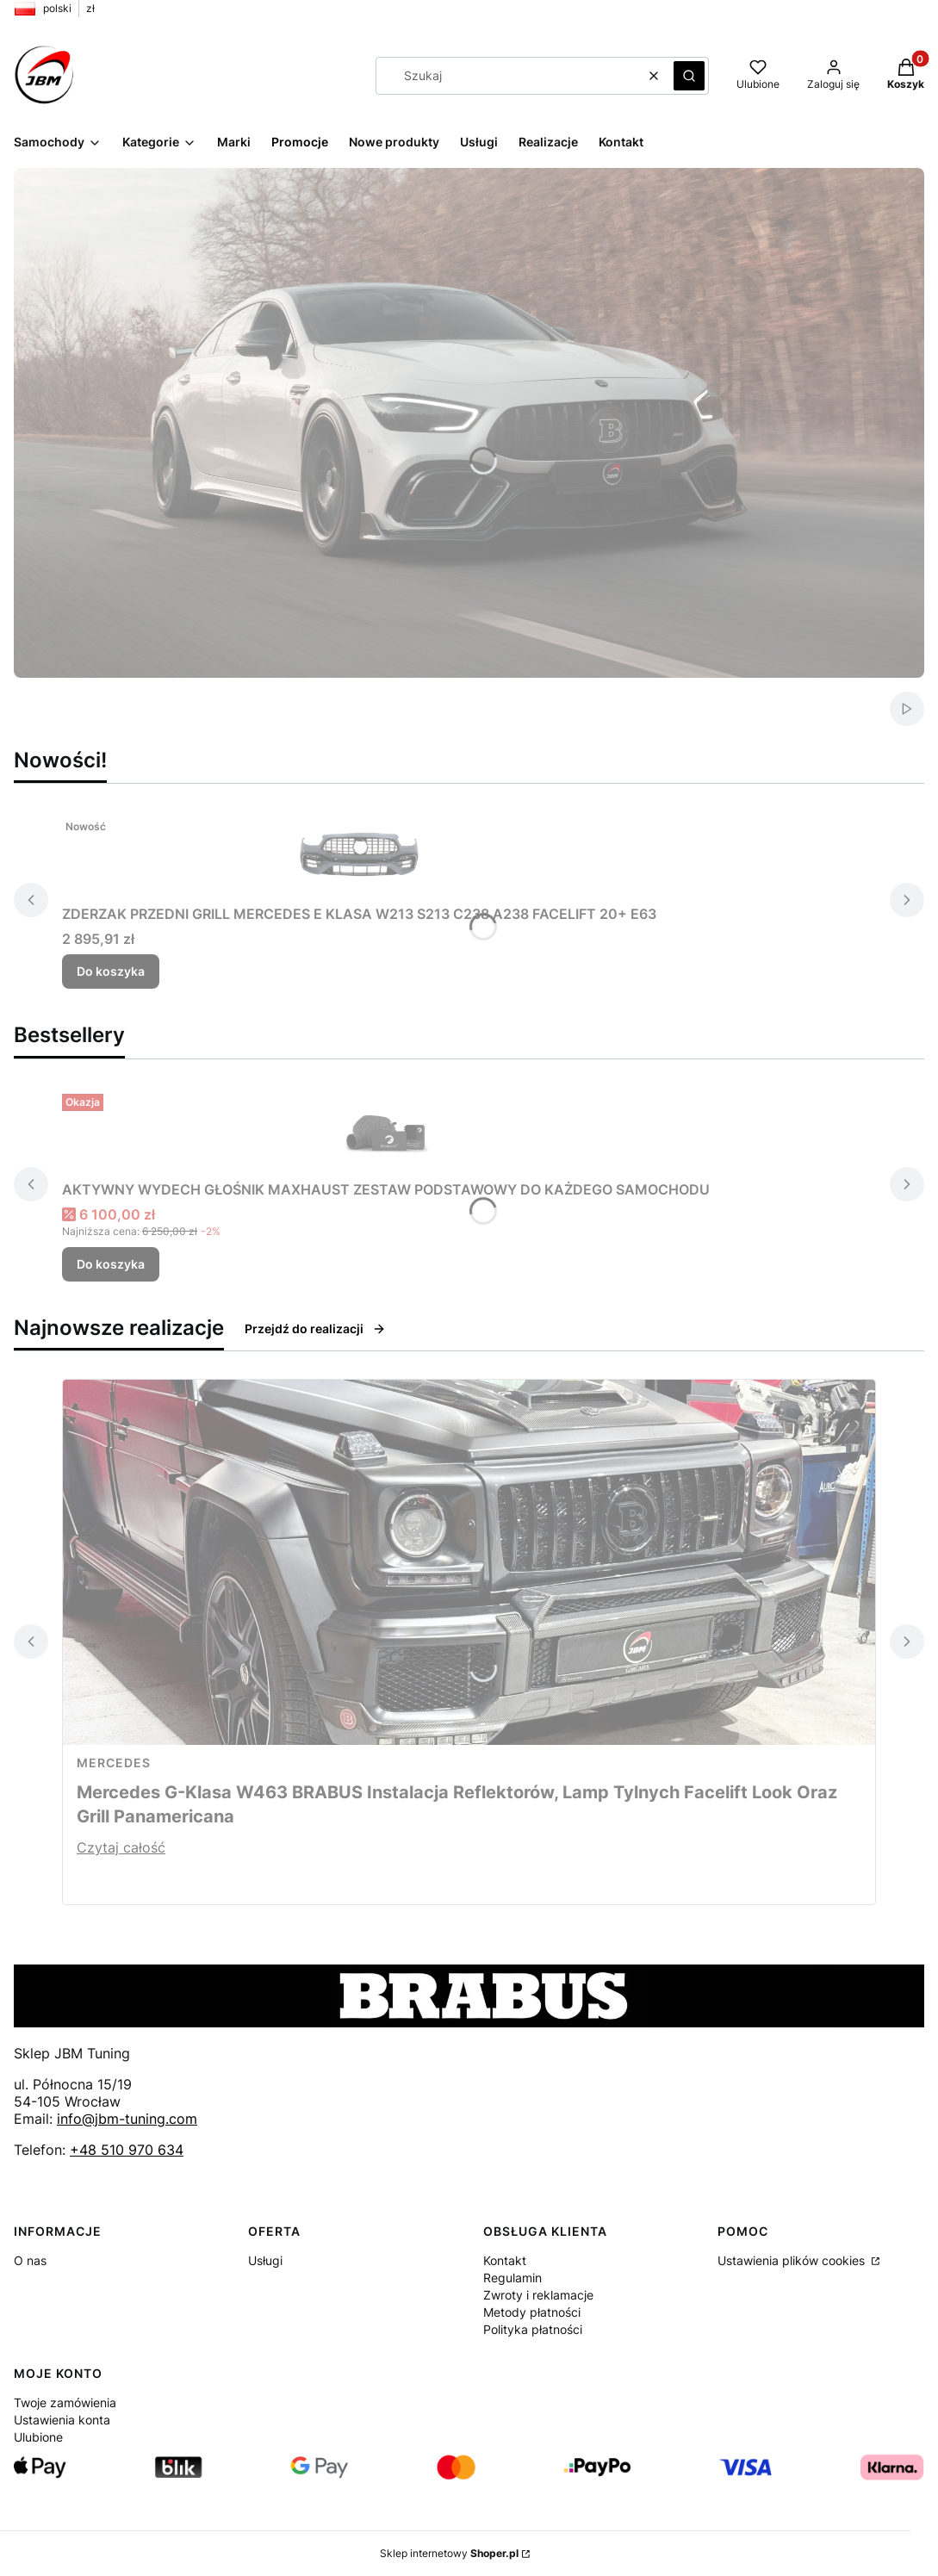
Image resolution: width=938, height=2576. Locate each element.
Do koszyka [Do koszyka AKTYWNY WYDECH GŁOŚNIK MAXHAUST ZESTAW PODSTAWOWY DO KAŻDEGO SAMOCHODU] (111, 1264)
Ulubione (38, 2437)
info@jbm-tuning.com (127, 2118)
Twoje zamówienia (65, 2402)
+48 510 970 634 (126, 2149)
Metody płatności (532, 2312)
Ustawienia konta (62, 2419)
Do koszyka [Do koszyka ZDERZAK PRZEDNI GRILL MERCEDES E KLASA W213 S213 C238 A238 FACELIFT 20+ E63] (111, 971)
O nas (30, 2260)
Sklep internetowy (449, 2553)
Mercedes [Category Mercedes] (114, 1762)
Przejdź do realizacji (315, 1328)
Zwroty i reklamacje (538, 2294)
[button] (689, 75)
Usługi (265, 2260)
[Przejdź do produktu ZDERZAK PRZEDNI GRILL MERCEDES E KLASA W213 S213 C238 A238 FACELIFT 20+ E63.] (359, 854)
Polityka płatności (532, 2329)
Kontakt (504, 2260)
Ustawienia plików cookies (792, 2260)
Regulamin (512, 2277)
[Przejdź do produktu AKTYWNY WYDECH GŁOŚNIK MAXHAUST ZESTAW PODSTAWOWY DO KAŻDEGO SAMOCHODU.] (386, 1130)
